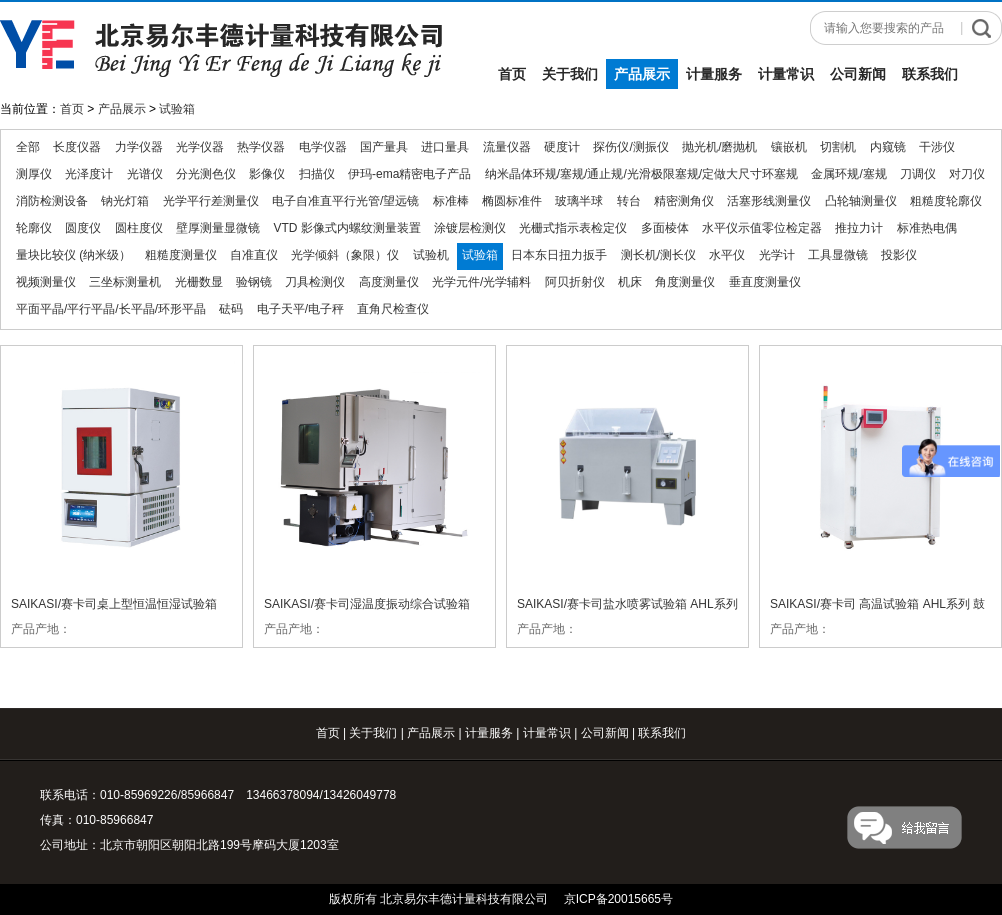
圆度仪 (83, 228)
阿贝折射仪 (575, 282)
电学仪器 (323, 147)
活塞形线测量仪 (769, 201)
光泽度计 (89, 174)
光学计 (777, 255)
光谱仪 (145, 174)
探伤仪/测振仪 (630, 147)
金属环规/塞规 (848, 174)
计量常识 (786, 74)
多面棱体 (665, 228)
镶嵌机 (789, 147)
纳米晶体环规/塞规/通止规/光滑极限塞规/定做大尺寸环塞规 (641, 174)
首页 (512, 74)
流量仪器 (507, 147)
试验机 (431, 255)
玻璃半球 (579, 201)
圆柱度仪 (139, 228)
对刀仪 (967, 174)
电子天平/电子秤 (300, 309)
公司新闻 (858, 74)
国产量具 (384, 147)
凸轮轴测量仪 (861, 201)
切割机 (838, 147)
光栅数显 (199, 282)
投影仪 (899, 255)
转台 (629, 201)
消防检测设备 (52, 201)
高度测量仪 (389, 282)
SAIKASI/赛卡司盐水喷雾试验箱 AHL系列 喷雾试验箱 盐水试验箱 (627, 603)
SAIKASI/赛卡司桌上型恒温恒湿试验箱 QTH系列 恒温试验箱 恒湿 (114, 603)
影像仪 (267, 174)
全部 (28, 147)
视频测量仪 (46, 282)
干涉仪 (937, 147)
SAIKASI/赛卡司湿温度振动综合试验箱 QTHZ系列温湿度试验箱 (367, 603)
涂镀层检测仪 (470, 228)
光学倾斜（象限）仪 (345, 255)
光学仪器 (200, 147)
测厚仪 (34, 174)
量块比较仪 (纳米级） (73, 255)
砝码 (231, 309)
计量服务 (714, 74)
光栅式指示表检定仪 (573, 228)
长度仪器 (77, 147)
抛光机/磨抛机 (719, 147)
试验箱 (177, 109)
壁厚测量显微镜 (218, 228)
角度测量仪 (685, 282)
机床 (630, 282)
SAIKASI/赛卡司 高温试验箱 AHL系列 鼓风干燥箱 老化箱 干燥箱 (877, 603)
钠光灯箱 (125, 201)
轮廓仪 (34, 228)
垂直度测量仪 (765, 282)
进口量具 (445, 147)
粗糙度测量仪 (181, 255)
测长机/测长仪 (658, 255)
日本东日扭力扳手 (559, 255)
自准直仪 (254, 255)
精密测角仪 (684, 201)
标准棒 (451, 201)
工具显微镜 (838, 255)
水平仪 (727, 255)
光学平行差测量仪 (211, 201)
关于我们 (570, 74)
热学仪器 (261, 147)
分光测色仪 (206, 174)
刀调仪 (918, 174)
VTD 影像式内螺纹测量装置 (346, 228)
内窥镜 (888, 147)
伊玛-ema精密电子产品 (409, 174)
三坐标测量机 (125, 282)
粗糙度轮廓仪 (946, 201)
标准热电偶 (927, 228)
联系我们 (930, 74)
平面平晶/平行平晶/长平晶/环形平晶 (111, 309)
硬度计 (562, 147)
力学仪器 (139, 147)
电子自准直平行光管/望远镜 (345, 201)
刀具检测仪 (315, 282)
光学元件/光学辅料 (481, 282)
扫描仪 (317, 174)
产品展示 (642, 74)
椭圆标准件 (512, 201)
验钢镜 (254, 282)
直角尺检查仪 (393, 309)
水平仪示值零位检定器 (762, 228)
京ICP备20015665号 (618, 899)
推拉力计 (859, 228)
